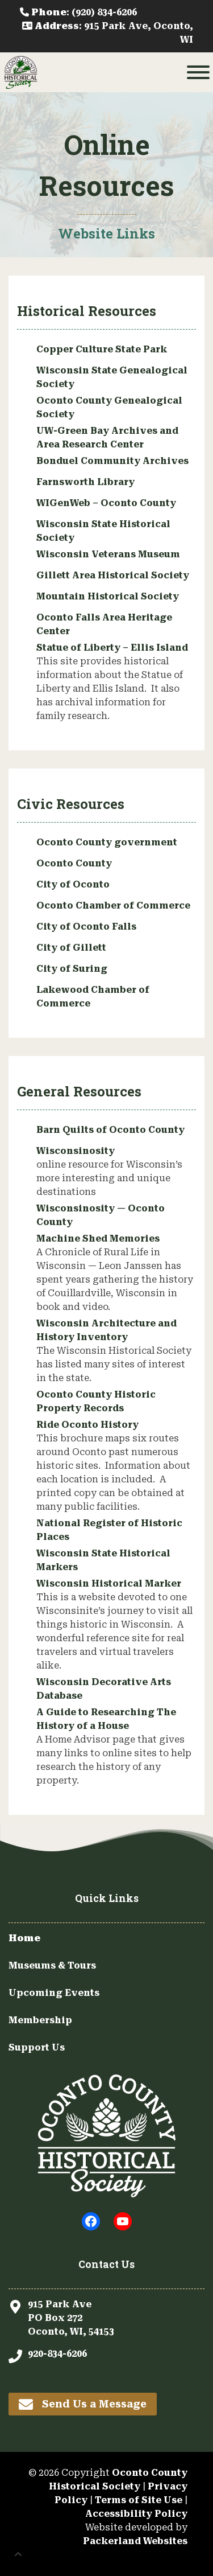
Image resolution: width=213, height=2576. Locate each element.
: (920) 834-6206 (78, 12)
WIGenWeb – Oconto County (106, 503)
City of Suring (71, 968)
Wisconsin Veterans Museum (108, 554)
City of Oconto (73, 884)
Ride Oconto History (87, 1424)
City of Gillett (71, 947)
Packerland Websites (135, 2541)
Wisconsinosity (75, 1150)
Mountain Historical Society (107, 596)
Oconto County (74, 863)
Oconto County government (106, 842)
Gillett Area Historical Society (112, 575)
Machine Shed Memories (98, 1238)
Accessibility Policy (136, 2513)
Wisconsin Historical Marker (108, 1583)
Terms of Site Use (138, 2500)
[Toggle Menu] (198, 72)
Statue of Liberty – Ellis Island (112, 647)
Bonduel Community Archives (112, 460)
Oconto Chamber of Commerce (113, 905)
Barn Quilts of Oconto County (110, 1129)
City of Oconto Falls (86, 926)
